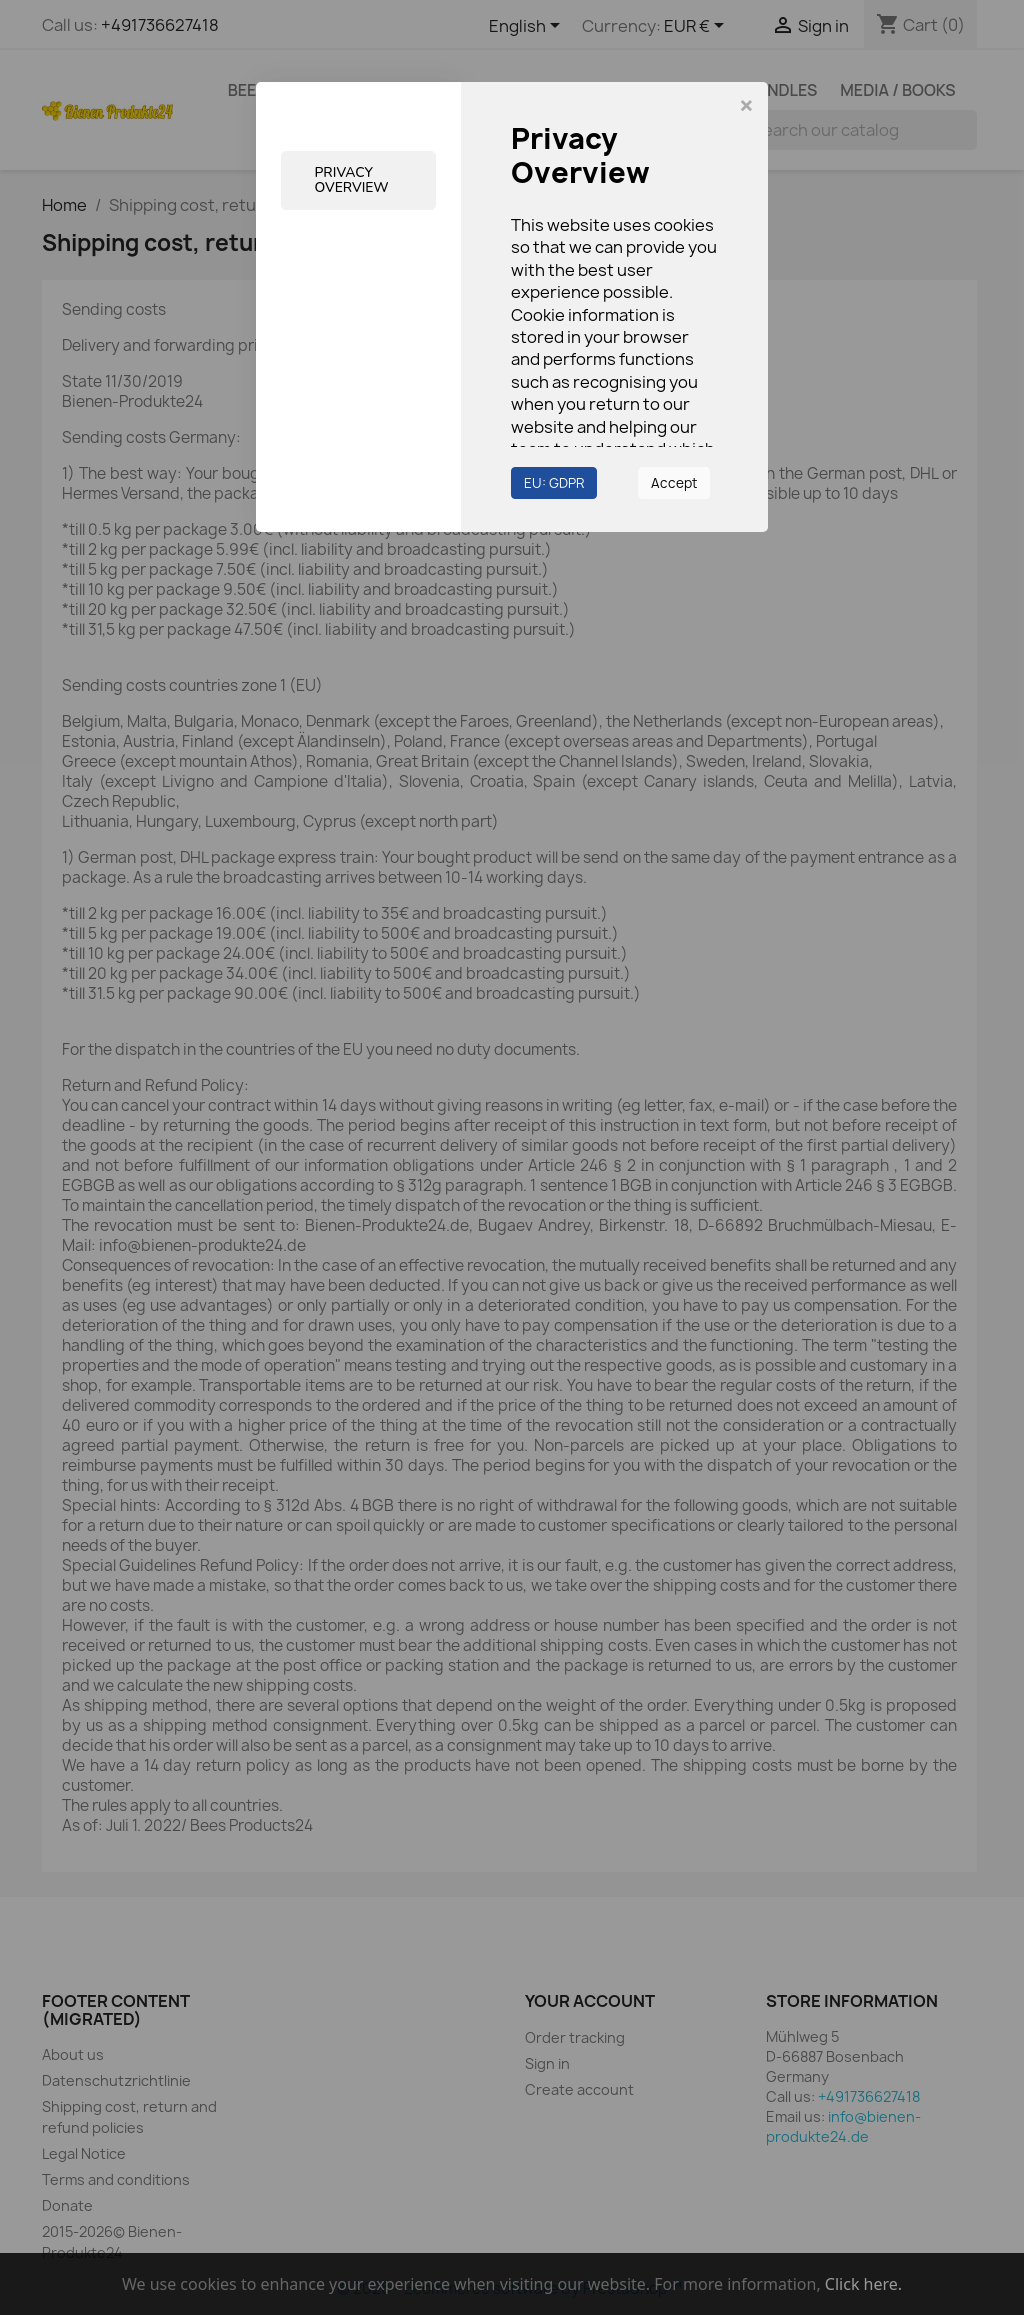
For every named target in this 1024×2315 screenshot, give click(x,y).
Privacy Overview (352, 180)
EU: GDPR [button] (554, 483)
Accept (674, 483)
